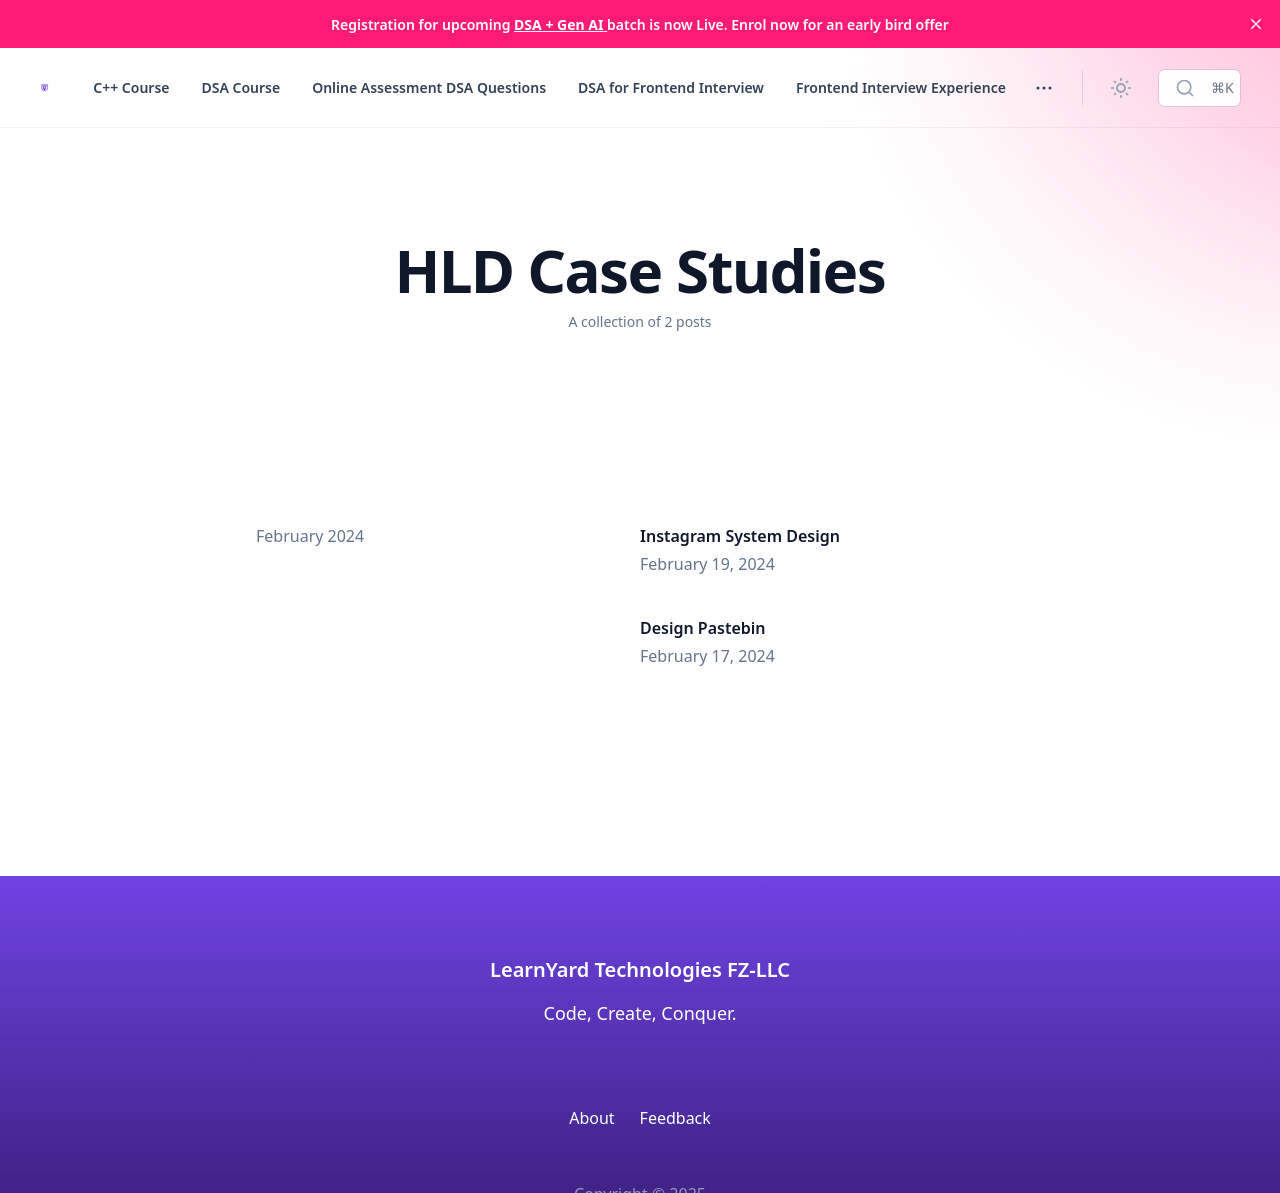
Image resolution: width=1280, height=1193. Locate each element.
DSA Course (240, 87)
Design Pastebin (703, 628)
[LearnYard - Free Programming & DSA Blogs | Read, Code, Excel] (44, 87)
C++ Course (131, 87)
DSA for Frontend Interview (671, 87)
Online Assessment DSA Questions (429, 87)
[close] (1256, 24)
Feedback (675, 1118)
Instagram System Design (740, 536)
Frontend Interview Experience (901, 87)
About (591, 1118)
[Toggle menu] (1044, 88)
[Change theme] (1121, 88)
